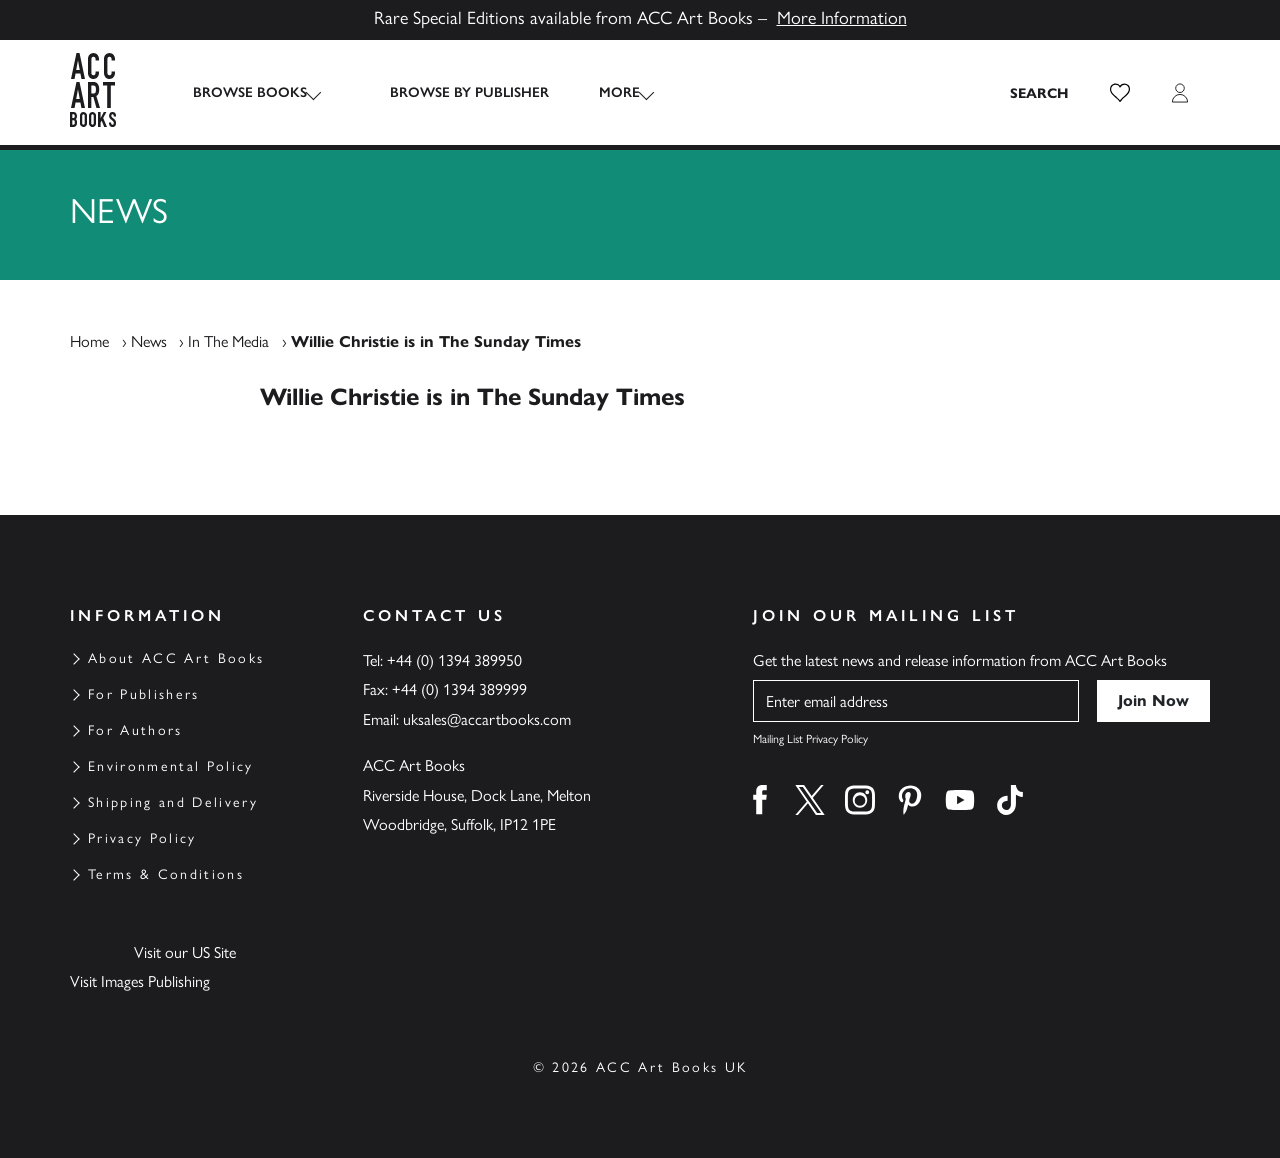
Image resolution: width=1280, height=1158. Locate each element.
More (601, 92)
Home (89, 341)
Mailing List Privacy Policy (810, 739)
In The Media (228, 341)
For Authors (135, 730)
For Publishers (144, 694)
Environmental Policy (171, 766)
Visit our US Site (185, 952)
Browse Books (250, 92)
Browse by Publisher (451, 92)
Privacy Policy (142, 838)
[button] (1120, 93)
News (149, 341)
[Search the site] (1040, 93)
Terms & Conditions (166, 874)
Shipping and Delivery (173, 802)
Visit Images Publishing (140, 981)
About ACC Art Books (176, 658)
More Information (842, 18)
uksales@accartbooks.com (487, 719)
